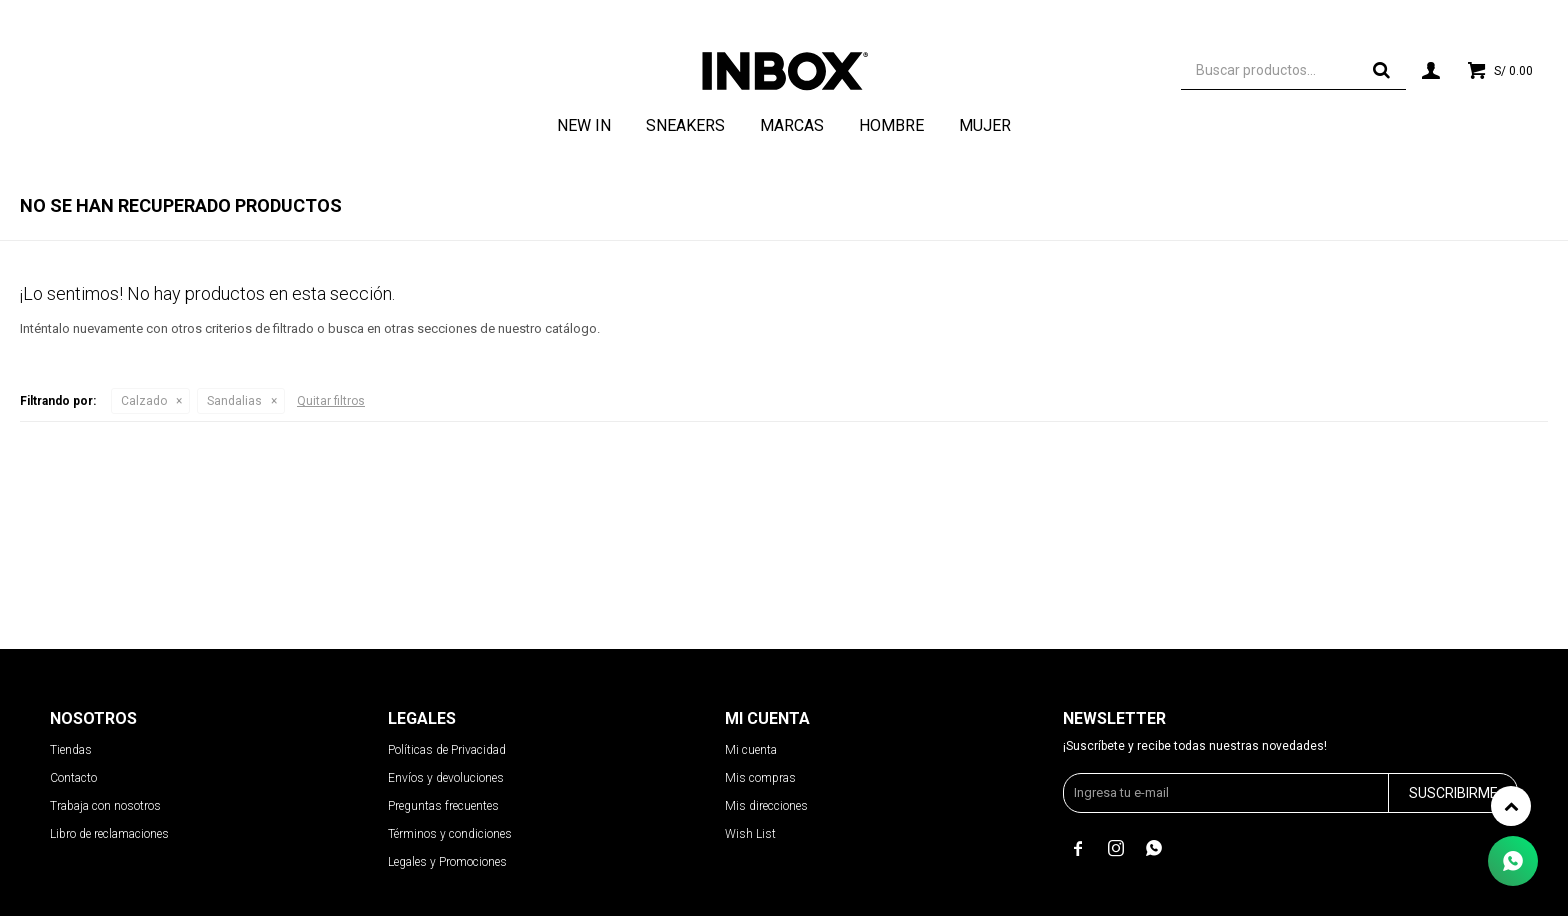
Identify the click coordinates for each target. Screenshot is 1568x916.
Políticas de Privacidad (447, 750)
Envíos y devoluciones (446, 778)
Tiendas (71, 750)
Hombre (891, 125)
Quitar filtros (331, 401)
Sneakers (685, 125)
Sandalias (234, 401)
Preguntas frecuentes (443, 806)
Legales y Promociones (447, 862)
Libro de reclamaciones (109, 834)
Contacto (73, 778)
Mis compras (760, 778)
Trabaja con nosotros (105, 806)
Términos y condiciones (450, 834)
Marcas (792, 125)
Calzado (144, 401)
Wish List (750, 834)
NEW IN (584, 125)
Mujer (985, 125)
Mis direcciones (766, 806)
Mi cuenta (751, 750)
